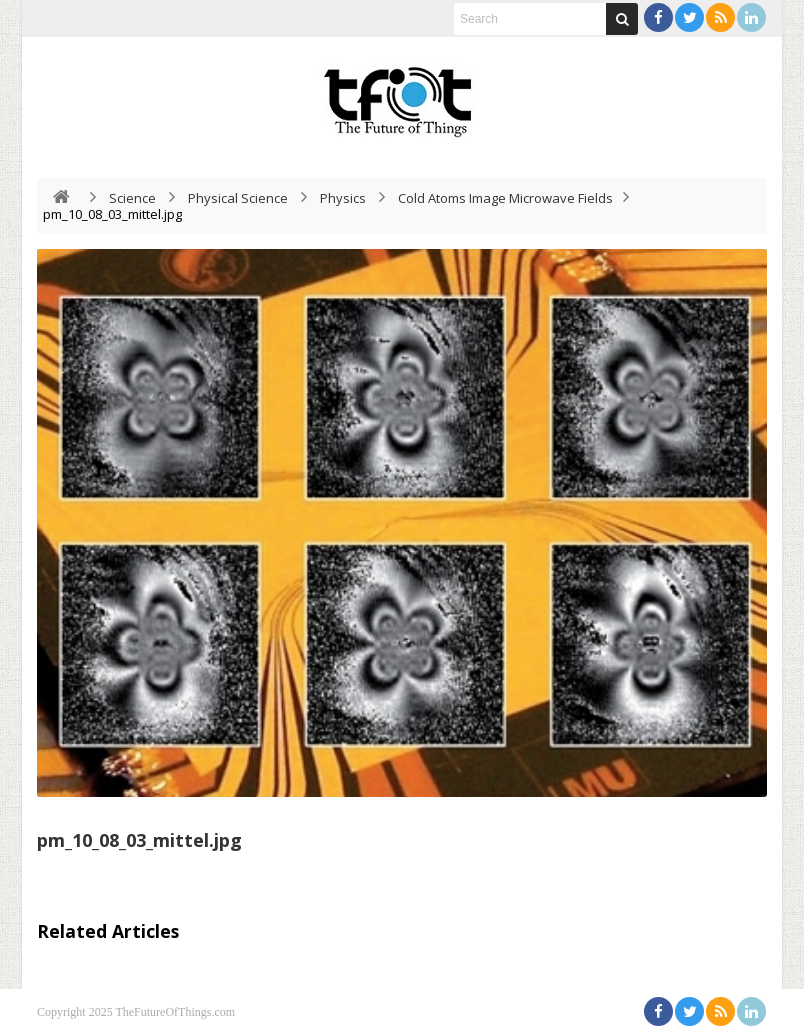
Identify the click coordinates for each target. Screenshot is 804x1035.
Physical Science (238, 198)
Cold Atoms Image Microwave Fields (505, 198)
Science (132, 198)
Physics (343, 198)
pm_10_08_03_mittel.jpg (139, 840)
